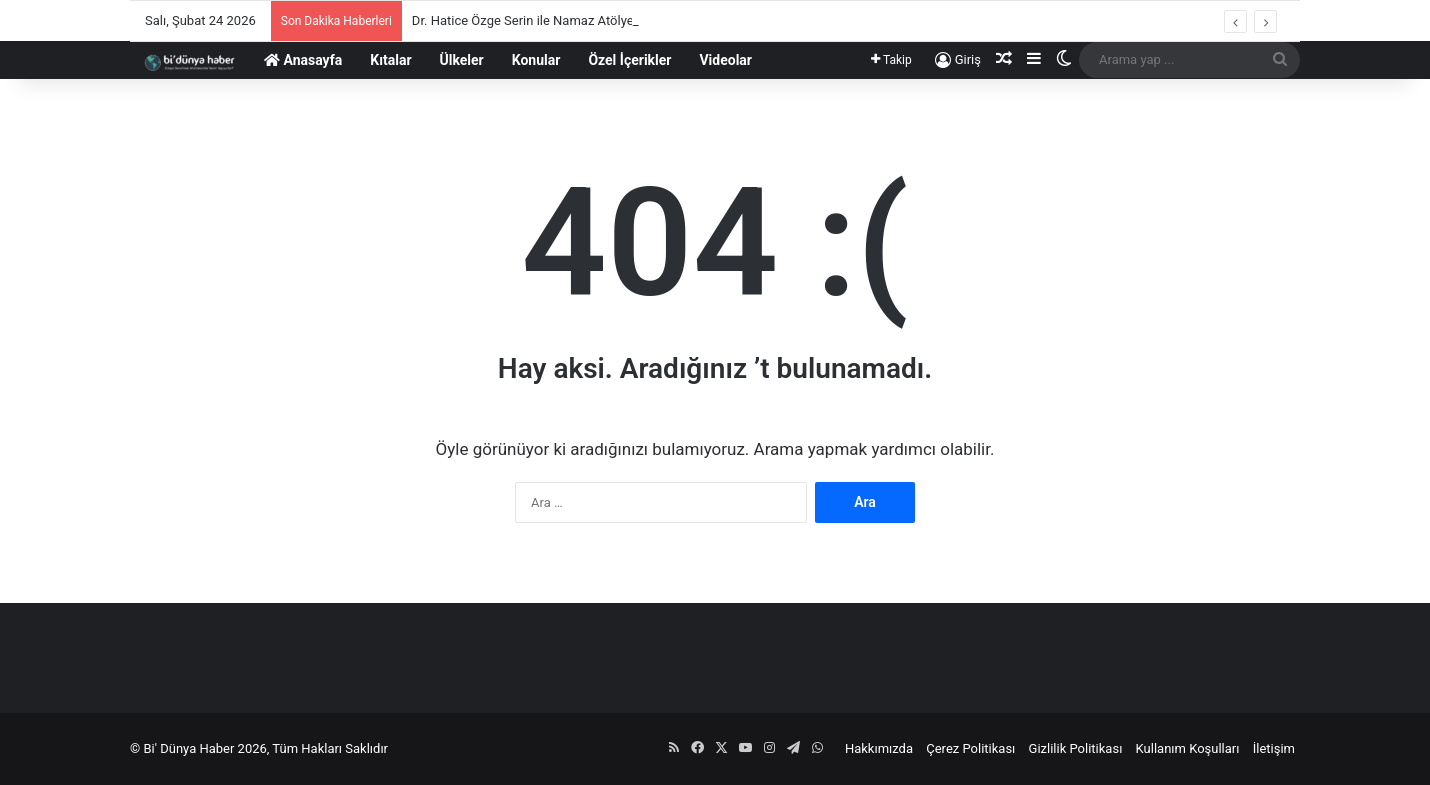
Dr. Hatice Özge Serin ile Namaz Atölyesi (528, 20)
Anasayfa (303, 60)
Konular (536, 60)
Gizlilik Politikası (1076, 748)
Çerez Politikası (970, 748)
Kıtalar (390, 60)
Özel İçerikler (629, 60)
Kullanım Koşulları (1188, 748)
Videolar (725, 60)
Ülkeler (462, 60)
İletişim (1274, 748)
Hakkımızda (879, 748)
